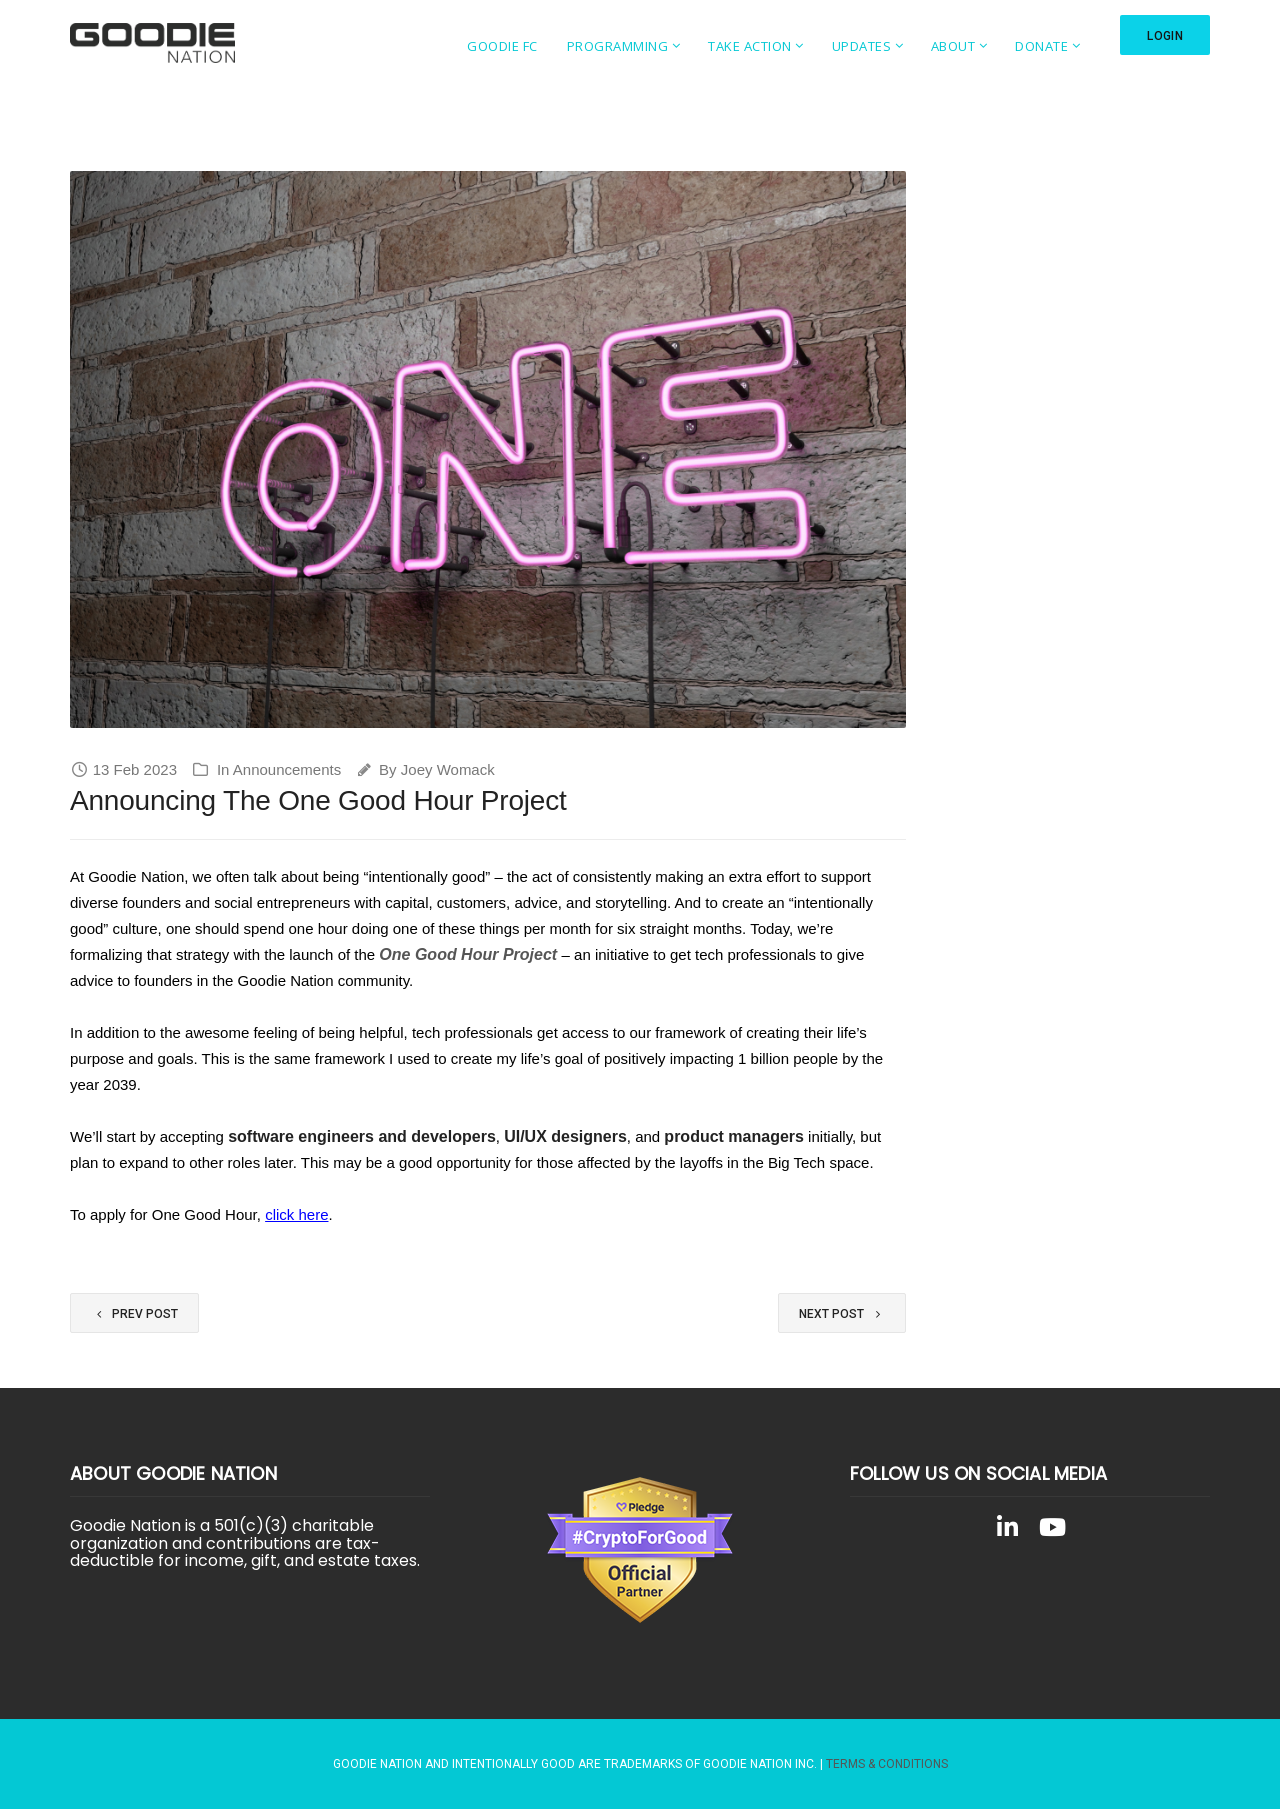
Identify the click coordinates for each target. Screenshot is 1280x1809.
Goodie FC (492, 46)
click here (296, 1214)
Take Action (740, 46)
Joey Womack (448, 769)
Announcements (287, 769)
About (943, 46)
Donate (1031, 46)
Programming (607, 46)
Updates (851, 46)
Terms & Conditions (887, 1764)
